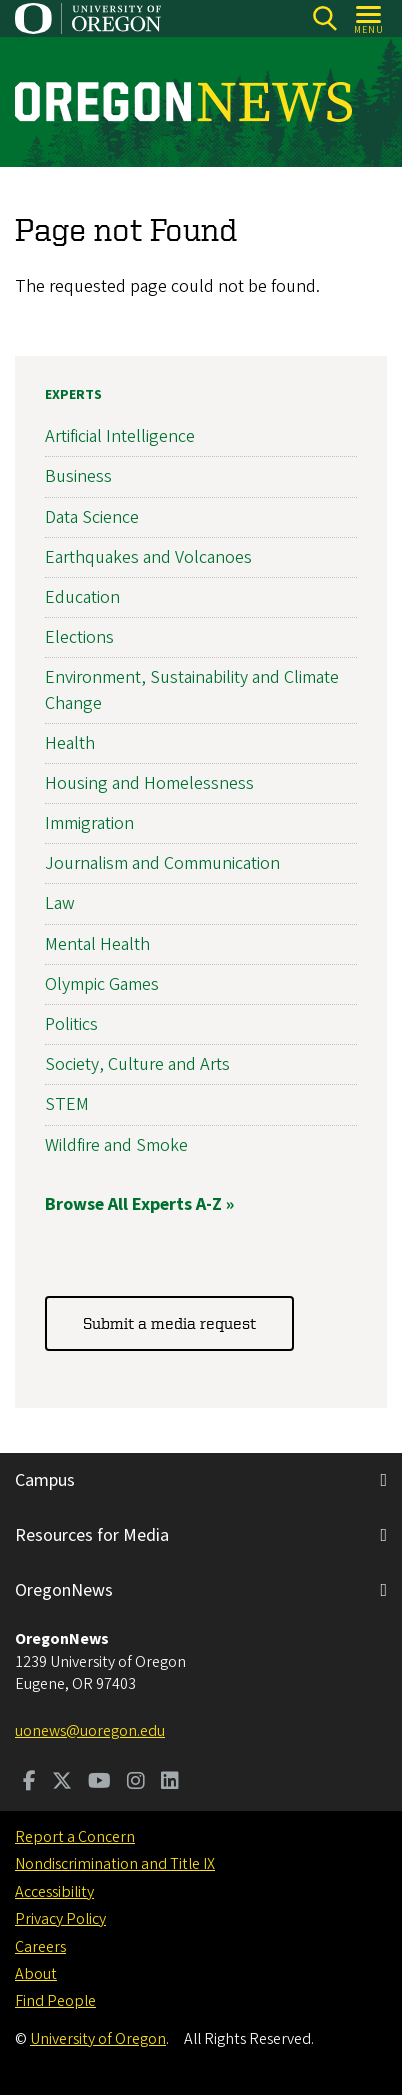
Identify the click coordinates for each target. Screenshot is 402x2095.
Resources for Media (92, 1535)
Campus (45, 1480)
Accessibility (54, 1892)
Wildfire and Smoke (116, 1145)
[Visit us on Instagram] (136, 1783)
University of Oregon (98, 2039)
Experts (73, 395)
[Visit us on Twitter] (62, 1783)
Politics (71, 1024)
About (36, 1974)
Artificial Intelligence (120, 437)
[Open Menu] (369, 18)
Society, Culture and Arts (137, 1065)
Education (82, 597)
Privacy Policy (60, 1919)
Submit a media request (169, 1324)
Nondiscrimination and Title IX (115, 1864)
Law (60, 904)
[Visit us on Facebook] (29, 1783)
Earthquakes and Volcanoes (148, 557)
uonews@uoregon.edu (90, 1731)
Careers (40, 1947)
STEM (67, 1105)
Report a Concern (75, 1837)
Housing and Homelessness (149, 783)
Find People (55, 2001)
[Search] (324, 18)
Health (70, 743)
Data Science (92, 517)
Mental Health (97, 944)
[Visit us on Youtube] (99, 1783)
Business (78, 477)
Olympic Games (102, 984)
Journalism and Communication (162, 864)
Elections (79, 638)
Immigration (89, 823)
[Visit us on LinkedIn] (170, 1783)
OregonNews (64, 1590)
